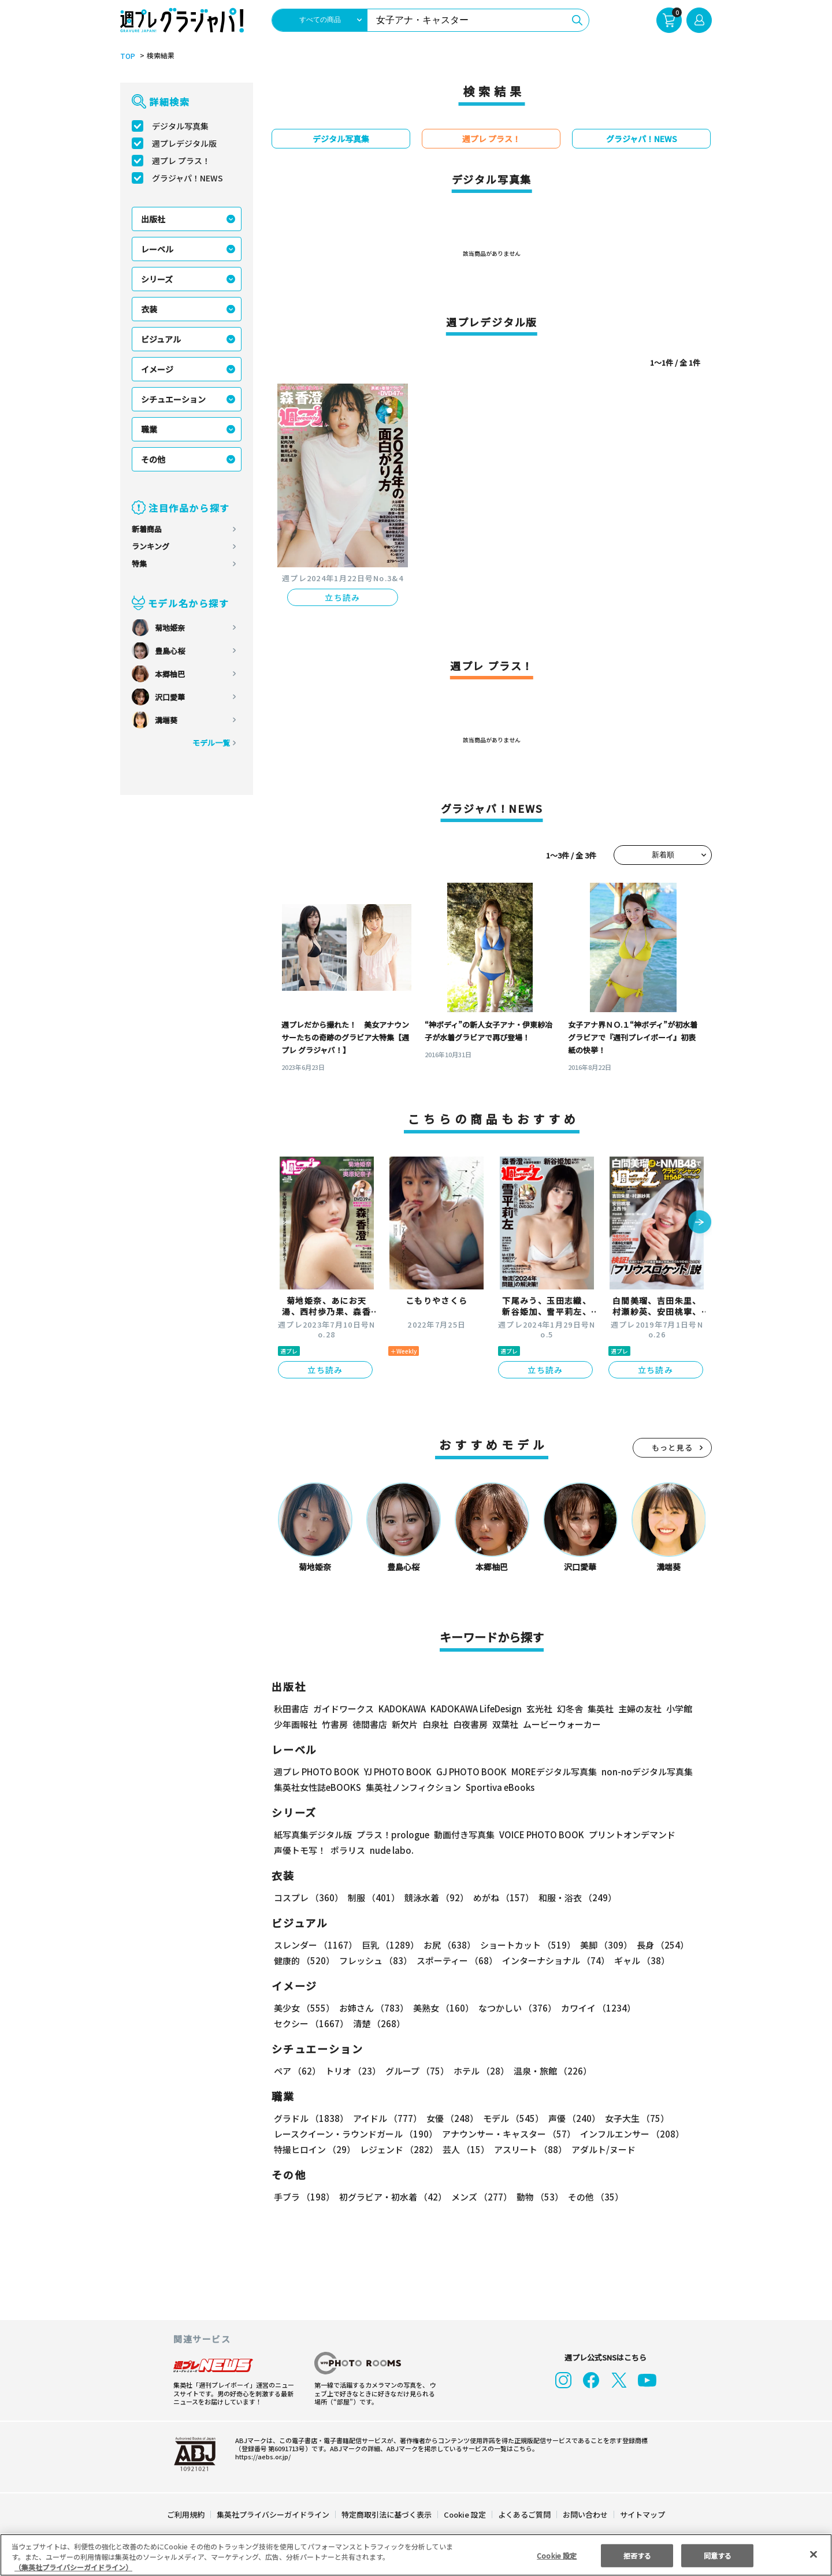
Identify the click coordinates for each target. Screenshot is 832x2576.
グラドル (310, 2118)
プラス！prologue (392, 1834)
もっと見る (672, 1447)
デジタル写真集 (180, 126)
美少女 (303, 2008)
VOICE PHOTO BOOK (538, 1834)
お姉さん (372, 2008)
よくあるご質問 (523, 2514)
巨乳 (389, 1945)
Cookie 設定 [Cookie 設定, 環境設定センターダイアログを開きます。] (557, 2555)
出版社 (153, 219)
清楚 (299, 2023)
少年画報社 (295, 1724)
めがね (500, 1897)
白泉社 (435, 1724)
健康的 (303, 1960)
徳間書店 (369, 1724)
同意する (717, 2555)
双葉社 (505, 1724)
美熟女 (441, 2008)
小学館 (678, 1709)
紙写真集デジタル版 (313, 1834)
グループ (415, 2071)
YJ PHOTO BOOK (395, 1771)
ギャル (639, 1960)
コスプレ (308, 1897)
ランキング (150, 546)
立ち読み (343, 597)
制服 (372, 1897)
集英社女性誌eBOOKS (317, 1787)
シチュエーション (173, 399)
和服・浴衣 (573, 1897)
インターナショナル (553, 1960)
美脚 (600, 1945)
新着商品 (147, 528)
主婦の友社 (638, 1709)
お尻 (446, 1945)
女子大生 (631, 2118)
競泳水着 (434, 1897)
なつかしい (514, 2008)
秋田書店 (291, 1709)
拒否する (637, 2555)
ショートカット (524, 1945)
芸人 (464, 2149)
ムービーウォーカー (562, 1724)
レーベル (157, 249)
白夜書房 (470, 1724)
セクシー (671, 2008)
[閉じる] (813, 2554)
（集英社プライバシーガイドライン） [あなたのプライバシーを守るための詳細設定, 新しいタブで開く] (73, 2567)
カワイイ (593, 2008)
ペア (297, 2071)
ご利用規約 (186, 2514)
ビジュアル (161, 339)
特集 (139, 563)
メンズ (479, 2197)
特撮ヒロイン (314, 2149)
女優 (449, 2118)
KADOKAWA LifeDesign (475, 1709)
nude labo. (391, 1850)
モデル (510, 2118)
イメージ (157, 369)
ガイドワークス (343, 1709)
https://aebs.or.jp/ (261, 2456)
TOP (126, 56)
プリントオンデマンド (627, 1834)
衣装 (149, 309)
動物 (537, 2197)
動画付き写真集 (462, 1834)
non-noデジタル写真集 (639, 1771)
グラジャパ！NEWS (187, 178)
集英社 (599, 1709)
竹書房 (335, 1724)
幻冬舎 (568, 1709)
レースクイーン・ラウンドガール (355, 2134)
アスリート (528, 2149)
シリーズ (157, 279)
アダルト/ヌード (601, 2149)
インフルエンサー (630, 2134)
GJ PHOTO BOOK (466, 1771)
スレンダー (315, 1945)
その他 (153, 459)
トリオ (352, 2071)
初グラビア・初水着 (391, 2197)
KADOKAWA (401, 1709)
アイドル (386, 2118)
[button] (700, 1223)
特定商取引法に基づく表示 (387, 2514)
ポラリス (347, 1850)
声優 (569, 2118)
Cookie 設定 (464, 2514)
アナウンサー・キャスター (507, 2134)
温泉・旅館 (549, 2071)
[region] (416, 2555)
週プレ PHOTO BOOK (315, 1771)
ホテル (479, 2071)
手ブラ (303, 2197)
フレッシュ (374, 1960)
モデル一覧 (211, 742)
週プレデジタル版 (184, 143)
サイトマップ (641, 2514)
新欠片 (405, 1724)
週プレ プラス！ (181, 160)
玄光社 (538, 1709)
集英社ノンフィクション (412, 1787)
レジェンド (397, 2149)
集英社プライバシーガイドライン (273, 2514)
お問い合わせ (584, 2514)
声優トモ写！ (300, 1850)
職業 (149, 429)
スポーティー (455, 1960)
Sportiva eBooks (497, 1787)
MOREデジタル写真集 (547, 1771)
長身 (656, 1945)
